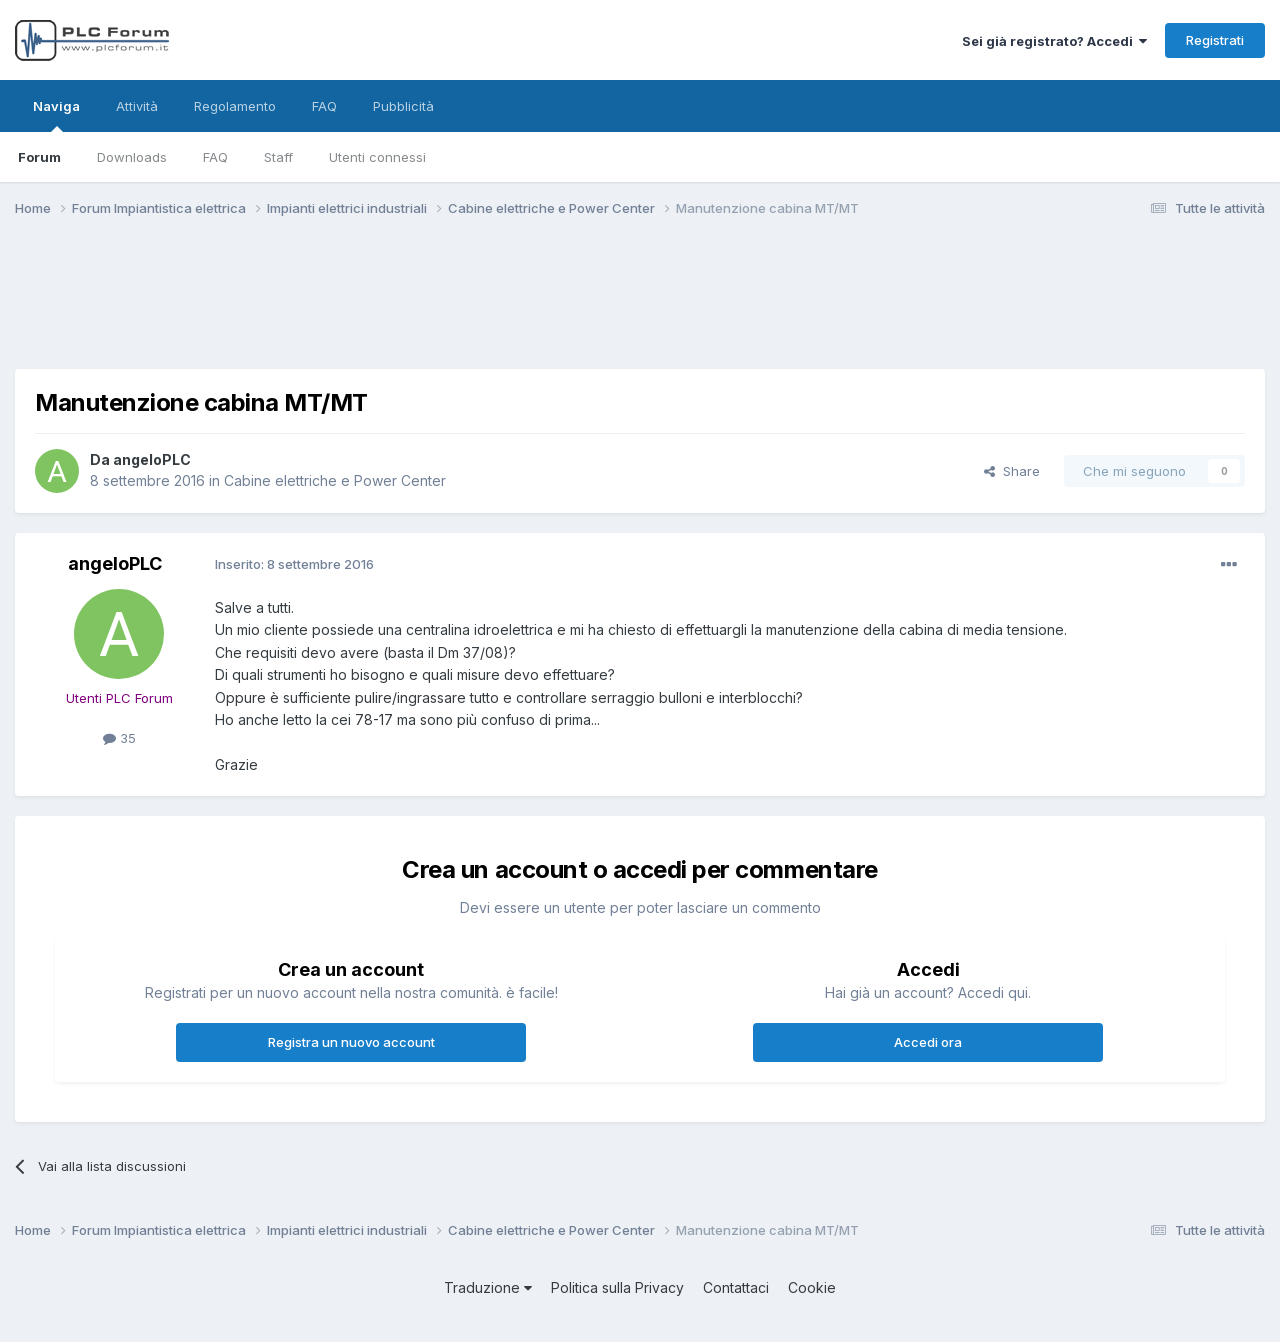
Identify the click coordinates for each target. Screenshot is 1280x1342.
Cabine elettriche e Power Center (335, 480)
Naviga (56, 115)
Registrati (1215, 40)
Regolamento (235, 106)
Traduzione (488, 1287)
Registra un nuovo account (351, 1042)
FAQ (215, 157)
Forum (39, 157)
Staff (278, 157)
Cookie (812, 1287)
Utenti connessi (377, 157)
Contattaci (736, 1287)
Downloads (132, 157)
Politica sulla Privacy (617, 1287)
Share (1012, 471)
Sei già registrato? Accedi (1054, 41)
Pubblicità (403, 106)
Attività (137, 106)
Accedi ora (928, 1042)
